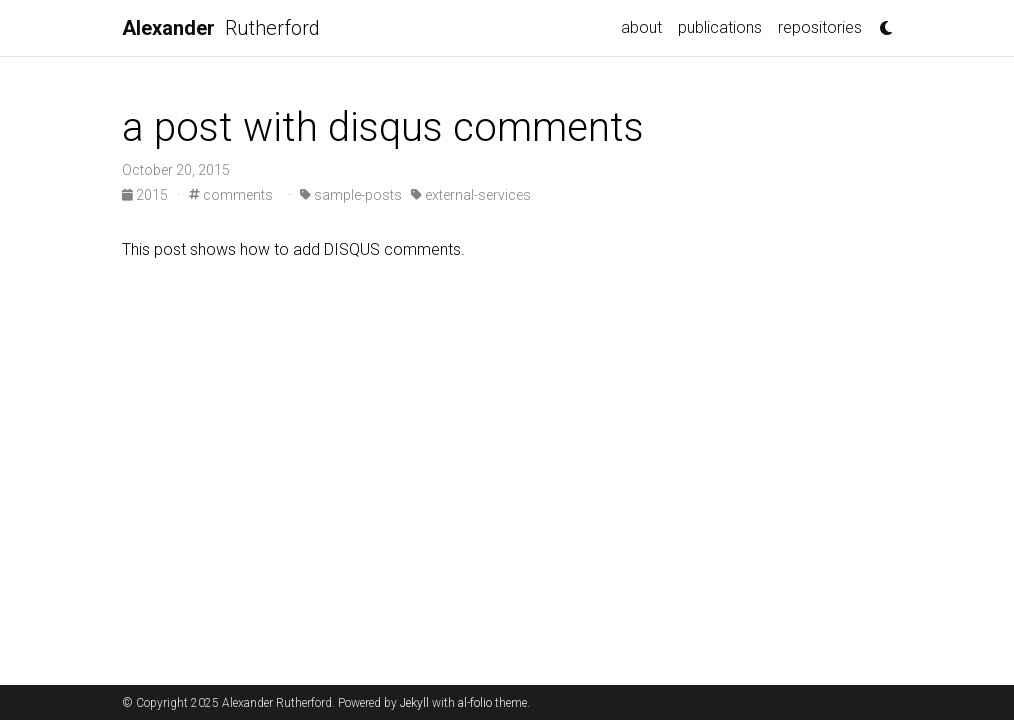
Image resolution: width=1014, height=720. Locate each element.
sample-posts (351, 195)
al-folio (475, 703)
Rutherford (221, 28)
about (641, 27)
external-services (471, 195)
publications (720, 27)
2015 (146, 195)
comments (231, 195)
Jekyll (414, 703)
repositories (820, 27)
